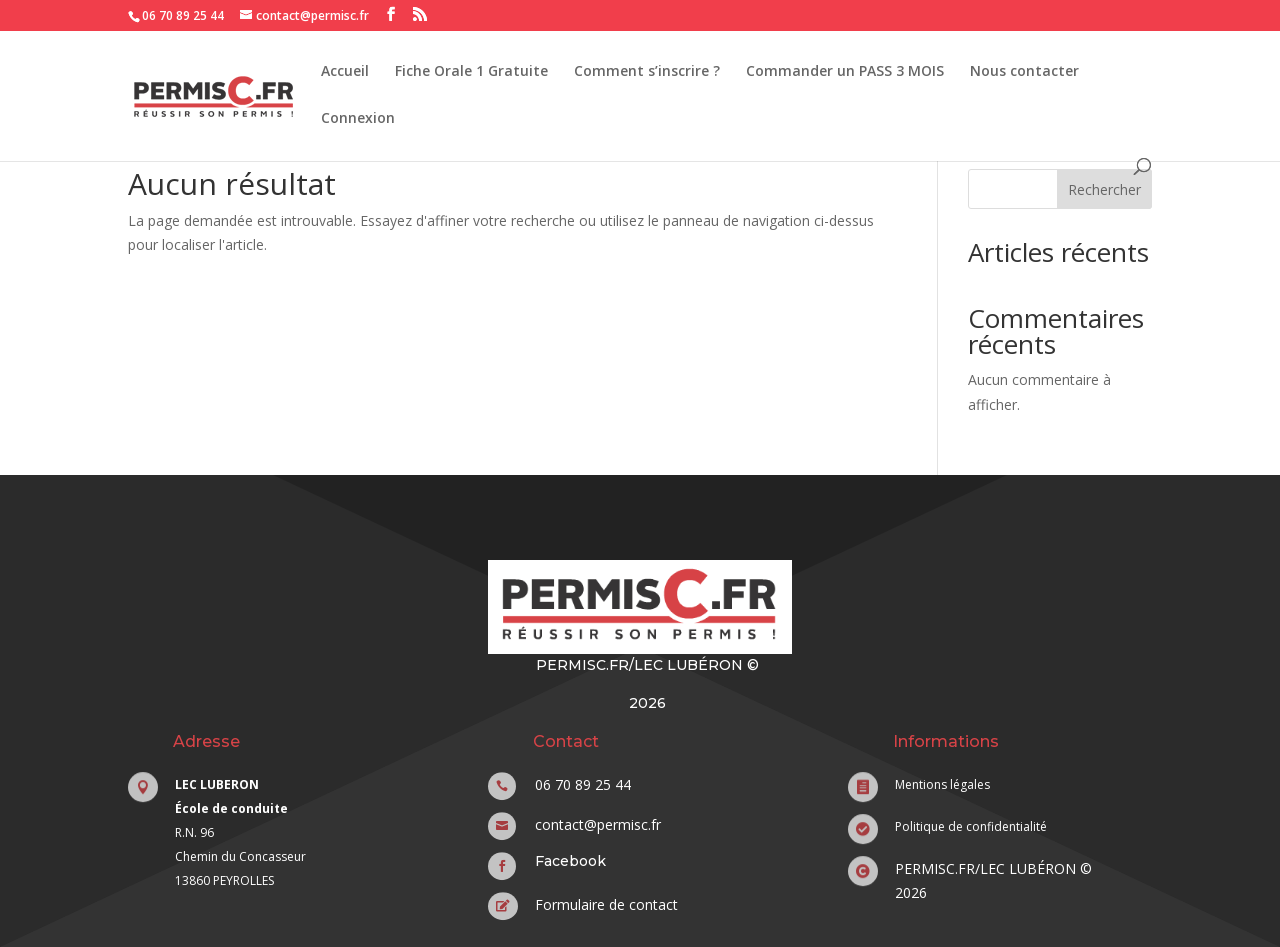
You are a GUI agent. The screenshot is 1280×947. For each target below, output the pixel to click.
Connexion (358, 119)
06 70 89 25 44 (183, 15)
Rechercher (1104, 189)
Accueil (345, 72)
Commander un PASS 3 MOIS (845, 72)
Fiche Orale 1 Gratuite (471, 72)
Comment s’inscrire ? (647, 72)
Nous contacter (1024, 72)
